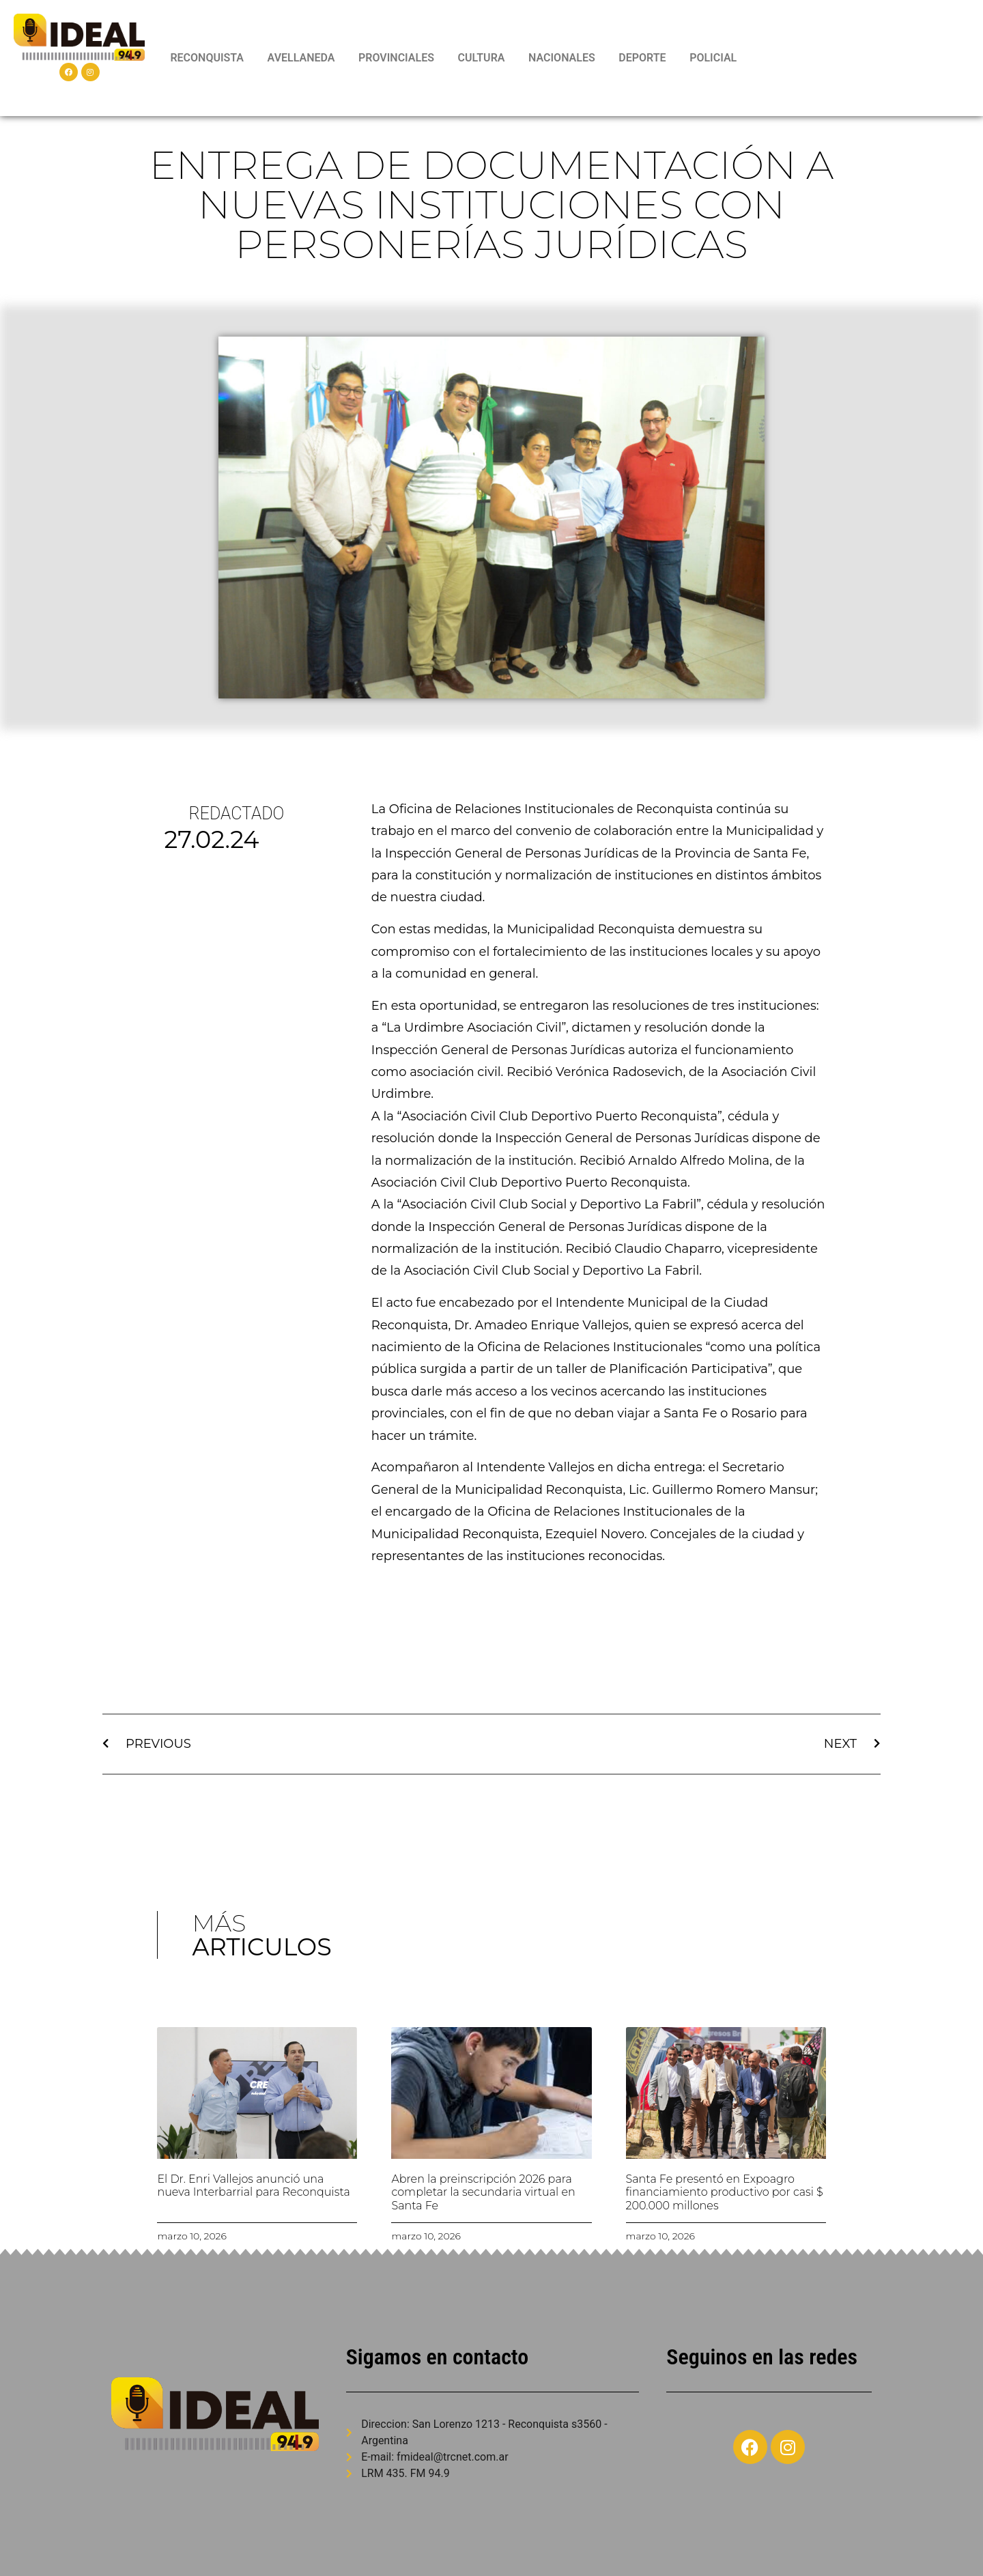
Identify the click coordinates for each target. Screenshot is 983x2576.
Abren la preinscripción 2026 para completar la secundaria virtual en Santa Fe (483, 2191)
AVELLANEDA (301, 57)
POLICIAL (713, 57)
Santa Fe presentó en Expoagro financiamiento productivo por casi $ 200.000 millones (724, 2191)
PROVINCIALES (396, 57)
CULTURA (481, 57)
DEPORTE (642, 57)
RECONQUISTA (207, 57)
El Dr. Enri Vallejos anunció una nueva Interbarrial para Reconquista (253, 2185)
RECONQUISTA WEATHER (864, 58)
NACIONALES (561, 57)
